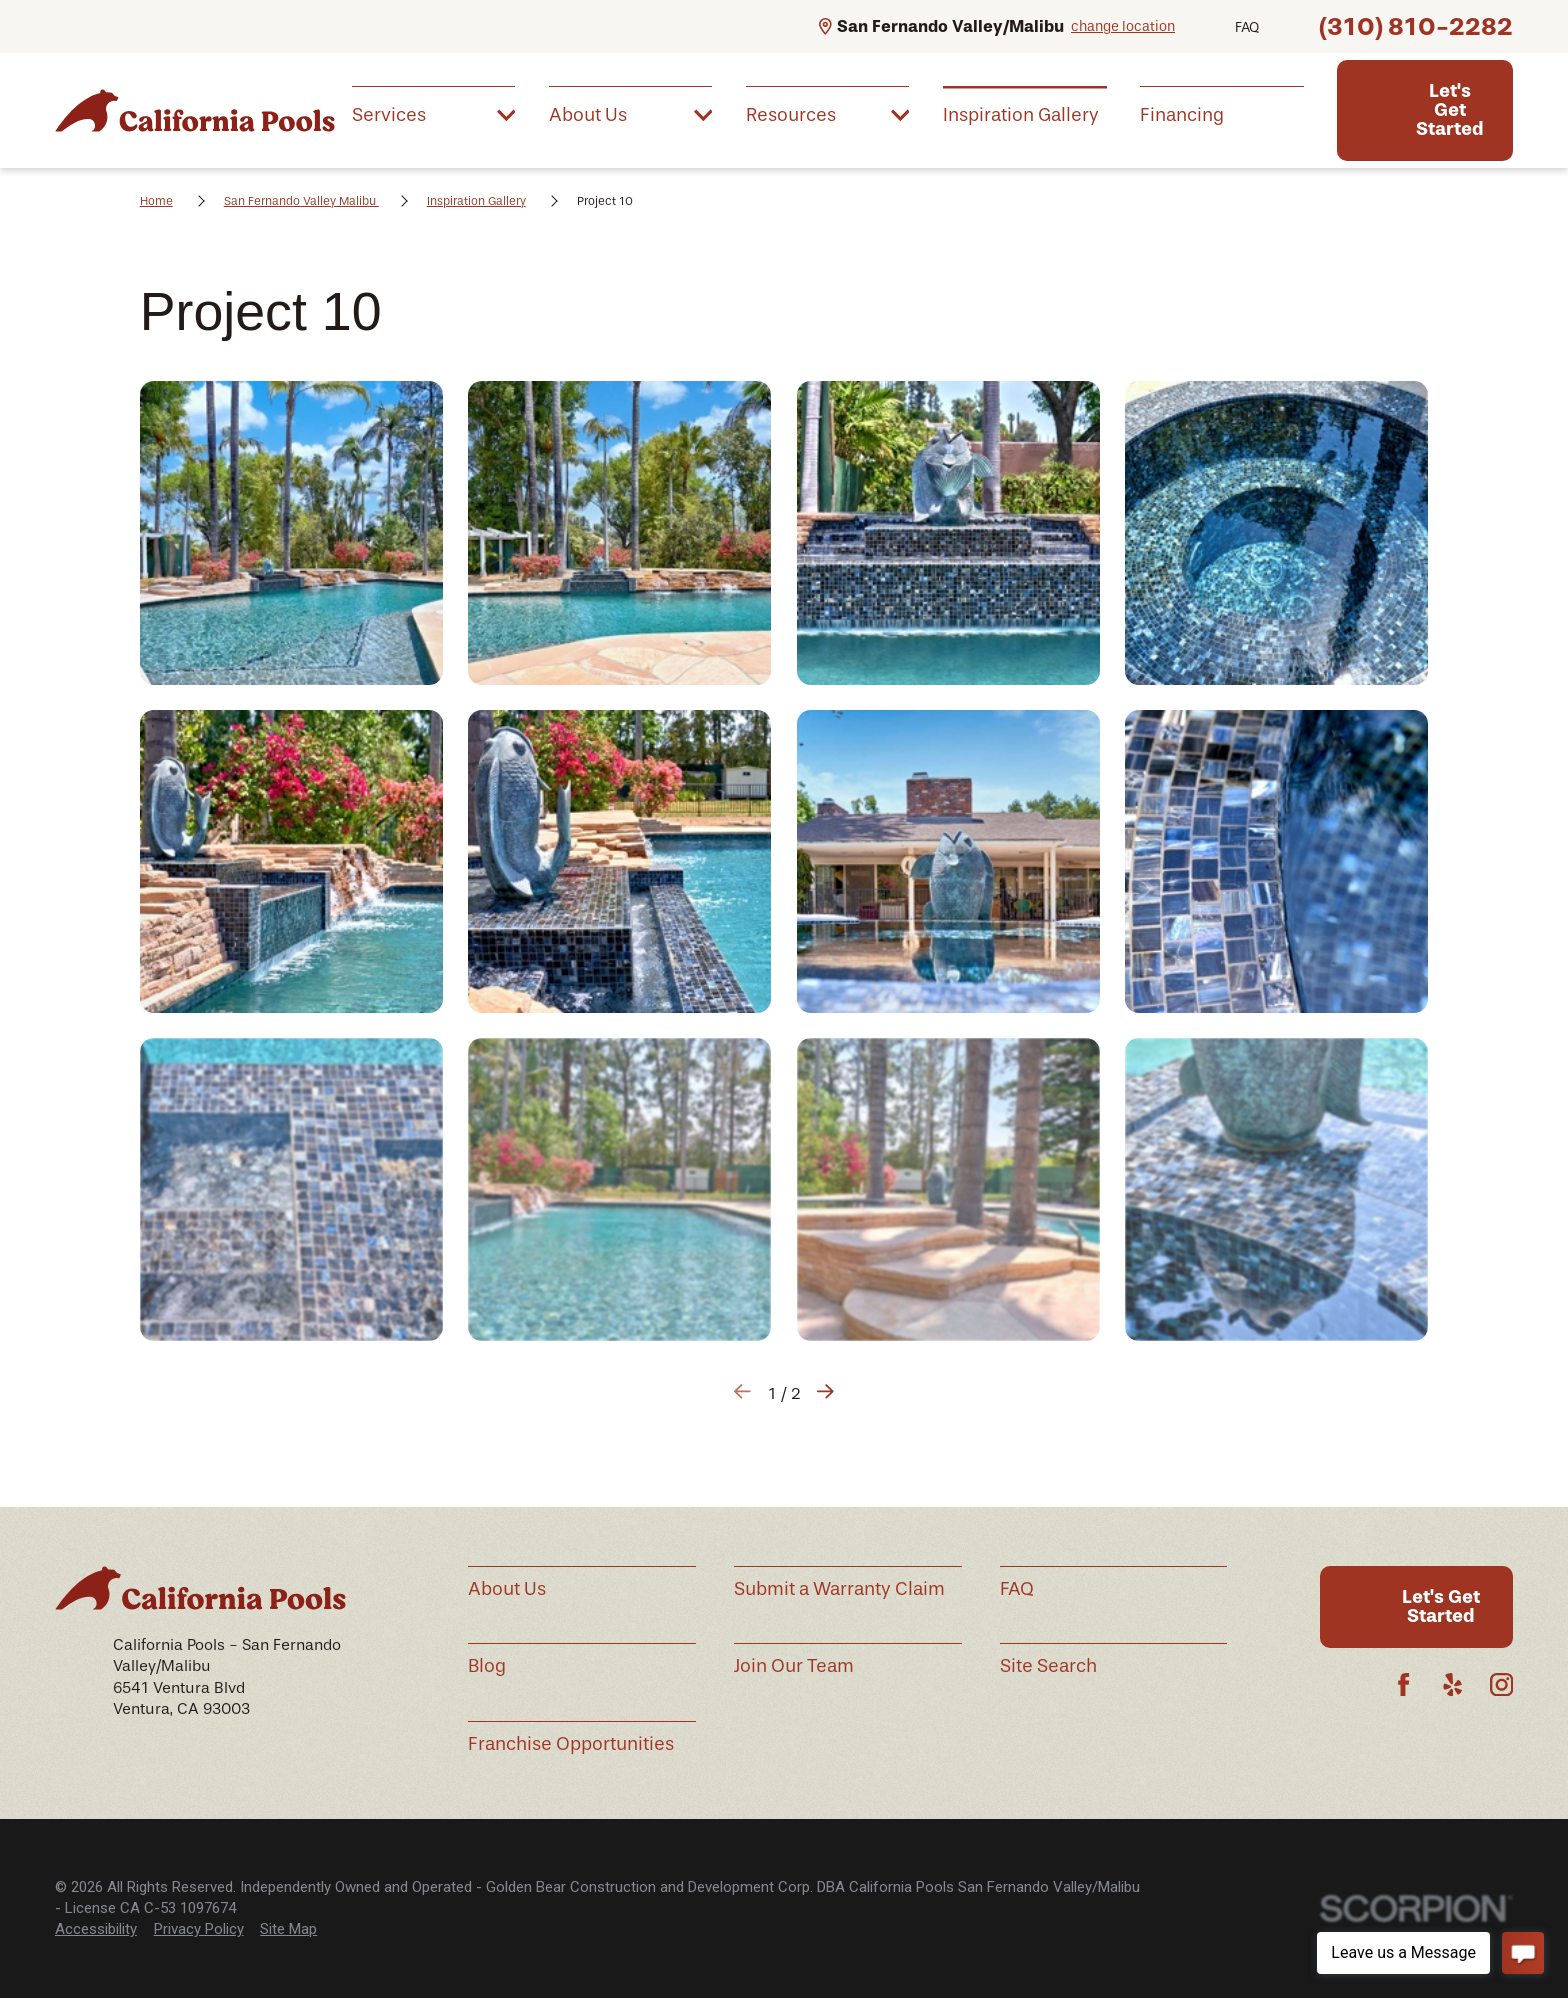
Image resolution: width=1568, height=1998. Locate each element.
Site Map (288, 1929)
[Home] (195, 110)
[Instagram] (1501, 1684)
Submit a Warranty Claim (839, 1589)
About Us (507, 1589)
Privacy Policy (199, 1929)
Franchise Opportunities (571, 1744)
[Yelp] (1452, 1684)
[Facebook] (1403, 1684)
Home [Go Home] (156, 201)
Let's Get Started (1450, 109)
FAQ (1247, 27)
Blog (487, 1666)
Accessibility (96, 1929)
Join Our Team (794, 1666)
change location (1123, 26)
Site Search (1048, 1666)
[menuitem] (434, 114)
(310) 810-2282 (1416, 26)
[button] (291, 532)
